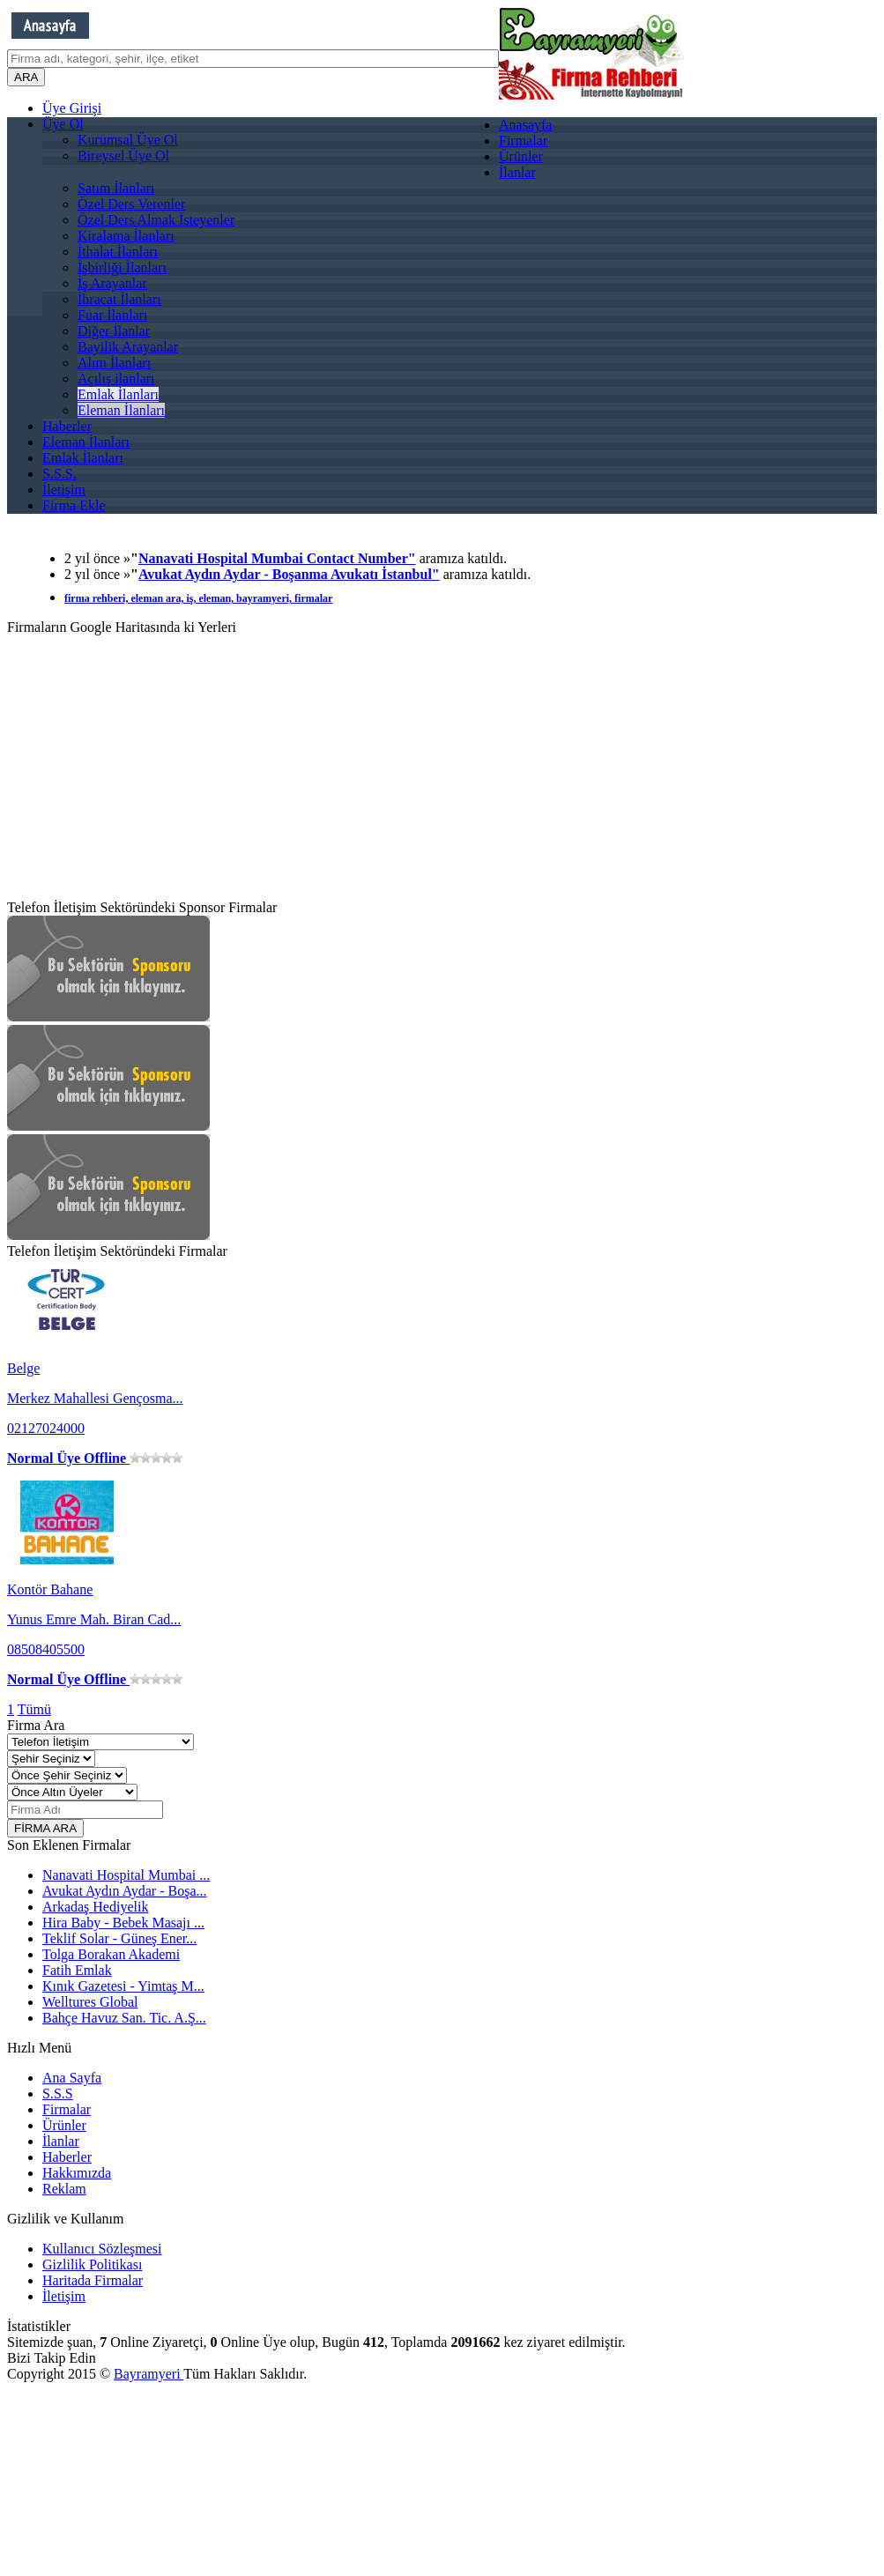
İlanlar (517, 172)
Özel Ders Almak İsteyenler (156, 219)
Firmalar (523, 140)
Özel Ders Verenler (131, 204)
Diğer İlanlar (114, 330)
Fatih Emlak (77, 1970)
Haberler (67, 426)
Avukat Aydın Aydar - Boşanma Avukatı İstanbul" (289, 574)
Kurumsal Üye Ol (128, 139)
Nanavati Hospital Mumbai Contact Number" (277, 558)
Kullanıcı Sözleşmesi (102, 2248)
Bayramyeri (148, 2373)
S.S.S (57, 2093)
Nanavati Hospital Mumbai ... (126, 1874)
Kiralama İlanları (126, 235)
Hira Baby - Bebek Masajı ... (123, 1922)
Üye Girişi (71, 107)
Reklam (64, 2188)
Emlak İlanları (118, 394)
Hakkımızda (76, 2172)
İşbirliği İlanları (122, 267)
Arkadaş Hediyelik (95, 1906)
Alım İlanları (114, 362)
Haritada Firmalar (92, 2280)
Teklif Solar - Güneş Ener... (119, 1938)
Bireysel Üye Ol (123, 155)
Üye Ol (63, 123)
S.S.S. (59, 473)
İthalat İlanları (118, 251)
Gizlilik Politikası (92, 2264)
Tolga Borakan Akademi (111, 1954)
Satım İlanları (116, 188)
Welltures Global (89, 2001)
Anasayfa (525, 124)
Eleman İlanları (121, 410)
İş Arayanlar (112, 283)
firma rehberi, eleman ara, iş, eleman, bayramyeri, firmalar (198, 598)
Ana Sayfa (71, 2077)
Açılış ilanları (116, 378)
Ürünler (521, 156)
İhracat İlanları (119, 299)
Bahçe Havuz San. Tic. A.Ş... (124, 2017)
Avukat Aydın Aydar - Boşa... (124, 1890)
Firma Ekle (74, 505)
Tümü (34, 1709)
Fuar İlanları (113, 315)
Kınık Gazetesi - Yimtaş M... (123, 1985)
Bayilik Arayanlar (128, 346)
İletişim (63, 489)
